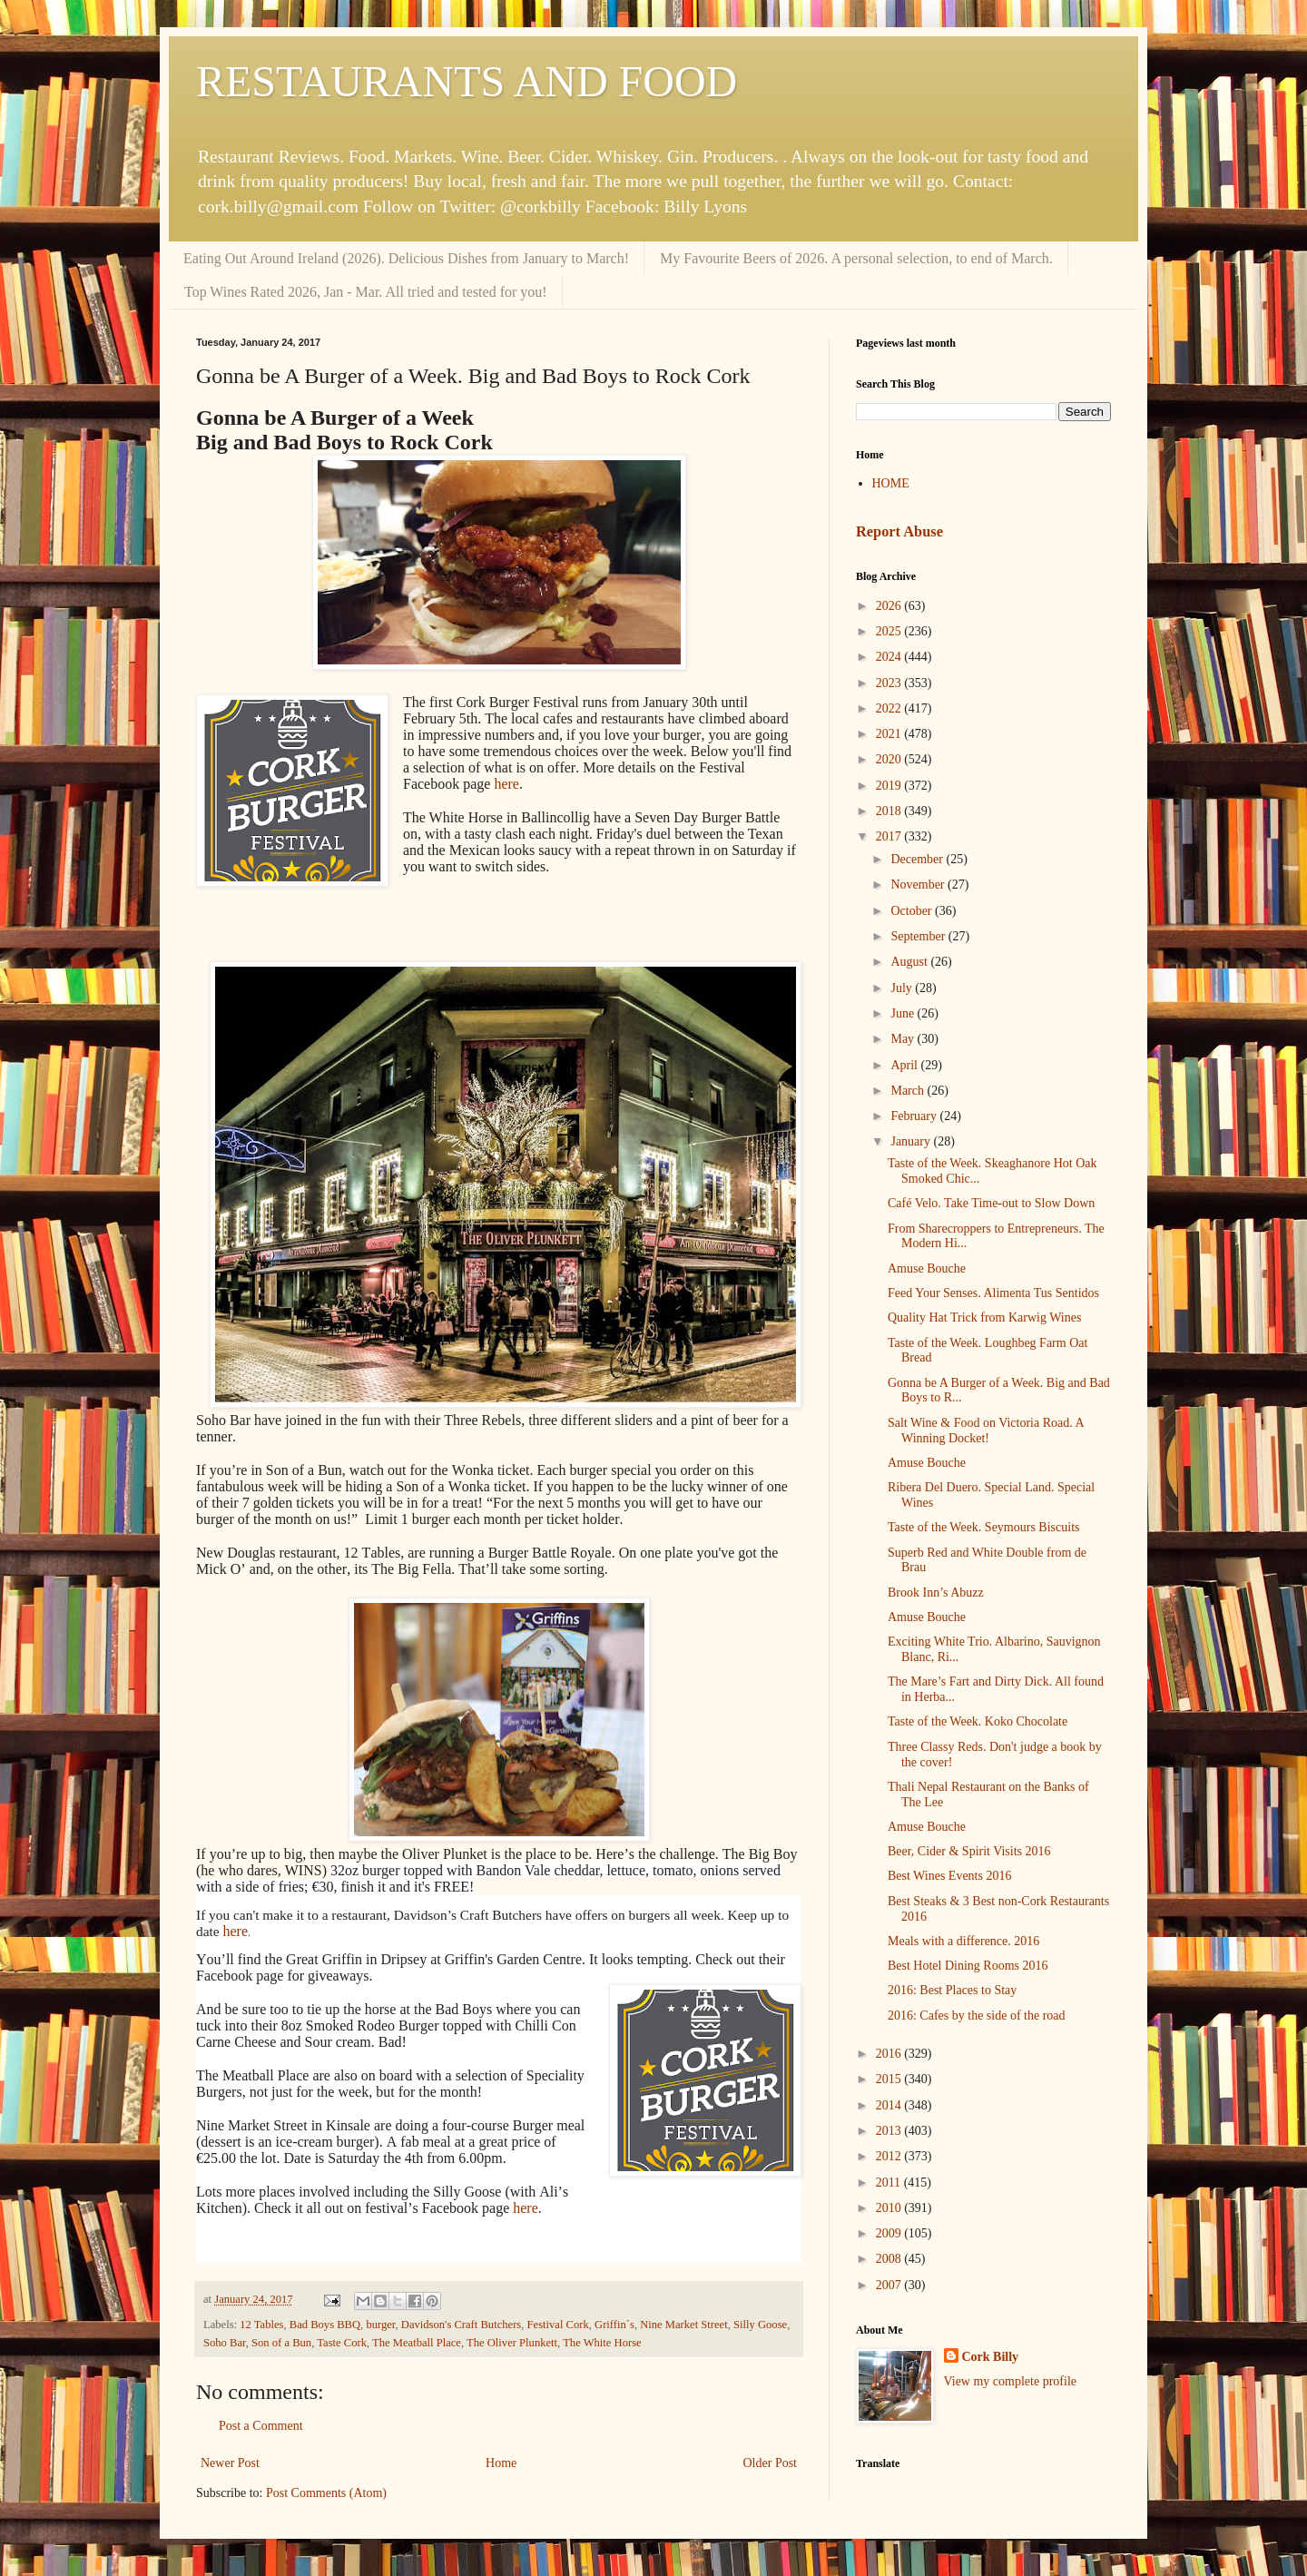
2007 (890, 2285)
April (905, 1065)
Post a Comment (261, 2426)
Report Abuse (899, 531)
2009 (890, 2233)
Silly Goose (760, 2324)
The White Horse (602, 2342)
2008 (890, 2259)
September (919, 936)
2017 (890, 836)
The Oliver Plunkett (512, 2342)
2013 (890, 2131)
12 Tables (261, 2324)
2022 (890, 708)
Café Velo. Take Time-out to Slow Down (991, 1203)
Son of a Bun (281, 2342)
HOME (890, 483)
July (902, 988)
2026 (890, 606)
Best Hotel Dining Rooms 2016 (968, 1965)
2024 (890, 657)
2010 (890, 2208)
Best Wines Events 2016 (949, 1876)
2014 (890, 2105)
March (908, 1090)
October (912, 911)
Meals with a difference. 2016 (963, 1941)
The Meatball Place (416, 2342)
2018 (890, 811)
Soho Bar (224, 2342)
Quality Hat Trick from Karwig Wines (984, 1317)
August (910, 961)
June (903, 1013)
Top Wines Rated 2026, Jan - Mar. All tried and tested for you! (365, 292)
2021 (890, 734)
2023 (890, 683)
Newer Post (230, 2463)
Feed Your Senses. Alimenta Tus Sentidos (993, 1293)
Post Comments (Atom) (326, 2493)
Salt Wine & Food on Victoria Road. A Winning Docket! (986, 1430)
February (914, 1116)
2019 (890, 785)
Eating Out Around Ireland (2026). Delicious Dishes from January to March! (406, 258)
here (506, 783)
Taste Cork (342, 2342)
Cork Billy (990, 2357)
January (911, 1141)
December (918, 859)
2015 (890, 2079)
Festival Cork (558, 2324)
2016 (890, 2053)
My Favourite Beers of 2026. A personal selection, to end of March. (856, 258)
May (903, 1039)
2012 (890, 2156)
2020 (890, 759)
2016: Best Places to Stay (952, 1990)
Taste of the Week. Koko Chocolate (977, 1721)
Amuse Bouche (927, 1268)
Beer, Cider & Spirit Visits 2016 (969, 1851)
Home (501, 2463)
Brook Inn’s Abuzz (936, 1592)
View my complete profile (1010, 2381)
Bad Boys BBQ (325, 2324)
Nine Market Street (684, 2324)
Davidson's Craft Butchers (461, 2324)
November (919, 884)
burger (380, 2324)
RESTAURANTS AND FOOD (466, 81)
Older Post (770, 2463)
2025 (890, 631)
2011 (890, 2182)
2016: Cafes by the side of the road (977, 2015)
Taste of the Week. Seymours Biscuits (984, 1527)
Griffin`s (614, 2324)
